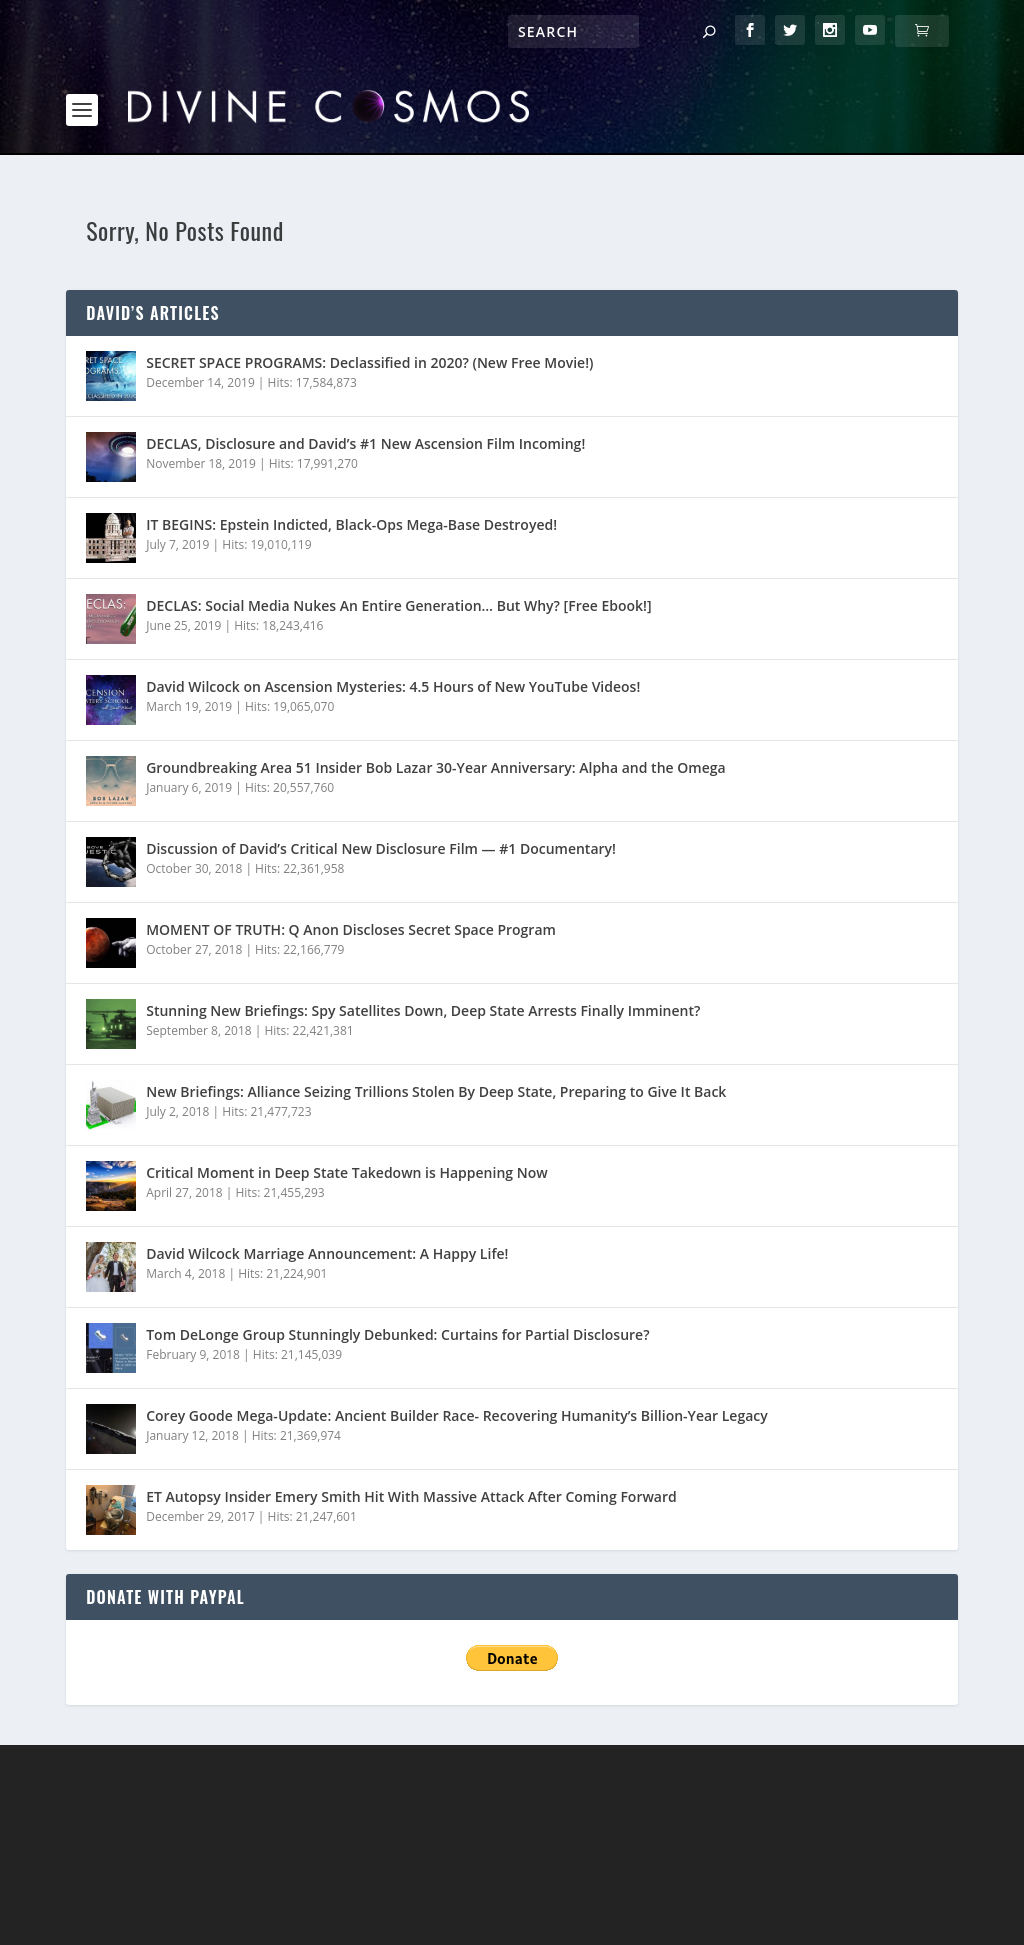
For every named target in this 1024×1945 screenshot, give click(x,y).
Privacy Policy (383, 1902)
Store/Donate (508, 1902)
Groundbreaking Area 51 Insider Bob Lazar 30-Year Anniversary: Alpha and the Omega (435, 701)
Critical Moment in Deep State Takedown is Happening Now (346, 1106)
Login (704, 1902)
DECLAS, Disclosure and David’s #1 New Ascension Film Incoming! (365, 377)
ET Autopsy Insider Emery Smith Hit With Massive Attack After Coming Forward (411, 1430)
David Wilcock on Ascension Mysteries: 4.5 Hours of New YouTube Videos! (393, 620)
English (840, 1902)
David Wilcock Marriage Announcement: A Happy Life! (327, 1187)
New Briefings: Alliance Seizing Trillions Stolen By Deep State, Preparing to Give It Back (436, 1025)
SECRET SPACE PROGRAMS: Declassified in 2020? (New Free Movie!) (369, 296)
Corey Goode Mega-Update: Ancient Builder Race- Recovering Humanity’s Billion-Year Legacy (457, 1349)
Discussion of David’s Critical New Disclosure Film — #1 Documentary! (381, 782)
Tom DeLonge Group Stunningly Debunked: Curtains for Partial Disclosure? (397, 1268)
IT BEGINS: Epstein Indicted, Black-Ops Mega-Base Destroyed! (351, 458)
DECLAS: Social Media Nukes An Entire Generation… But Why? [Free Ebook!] (398, 539)
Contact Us (622, 1902)
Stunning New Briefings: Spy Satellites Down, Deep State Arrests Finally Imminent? (423, 944)
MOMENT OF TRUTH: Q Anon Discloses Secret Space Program (351, 863)
